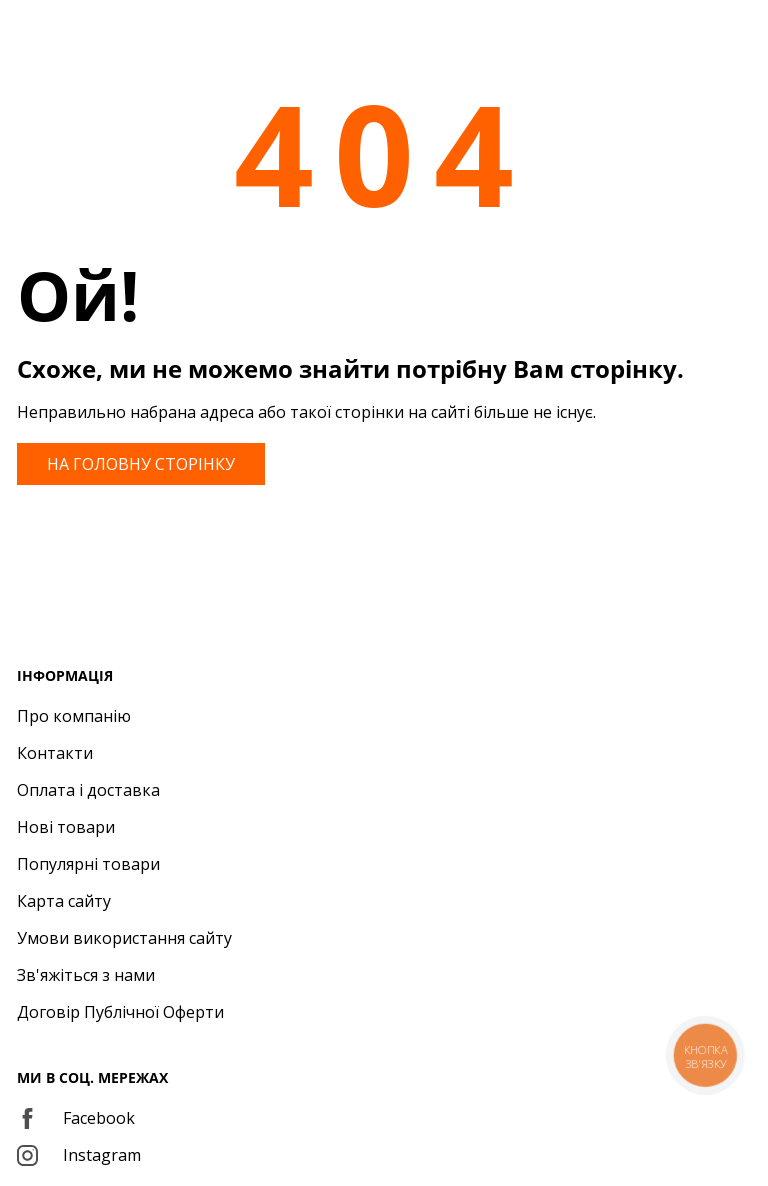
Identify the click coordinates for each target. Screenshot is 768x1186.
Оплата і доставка (88, 790)
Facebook (76, 1118)
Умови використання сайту (124, 938)
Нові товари (66, 827)
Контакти (55, 753)
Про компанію (74, 716)
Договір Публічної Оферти (120, 1012)
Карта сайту (64, 901)
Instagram (79, 1155)
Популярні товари (88, 864)
